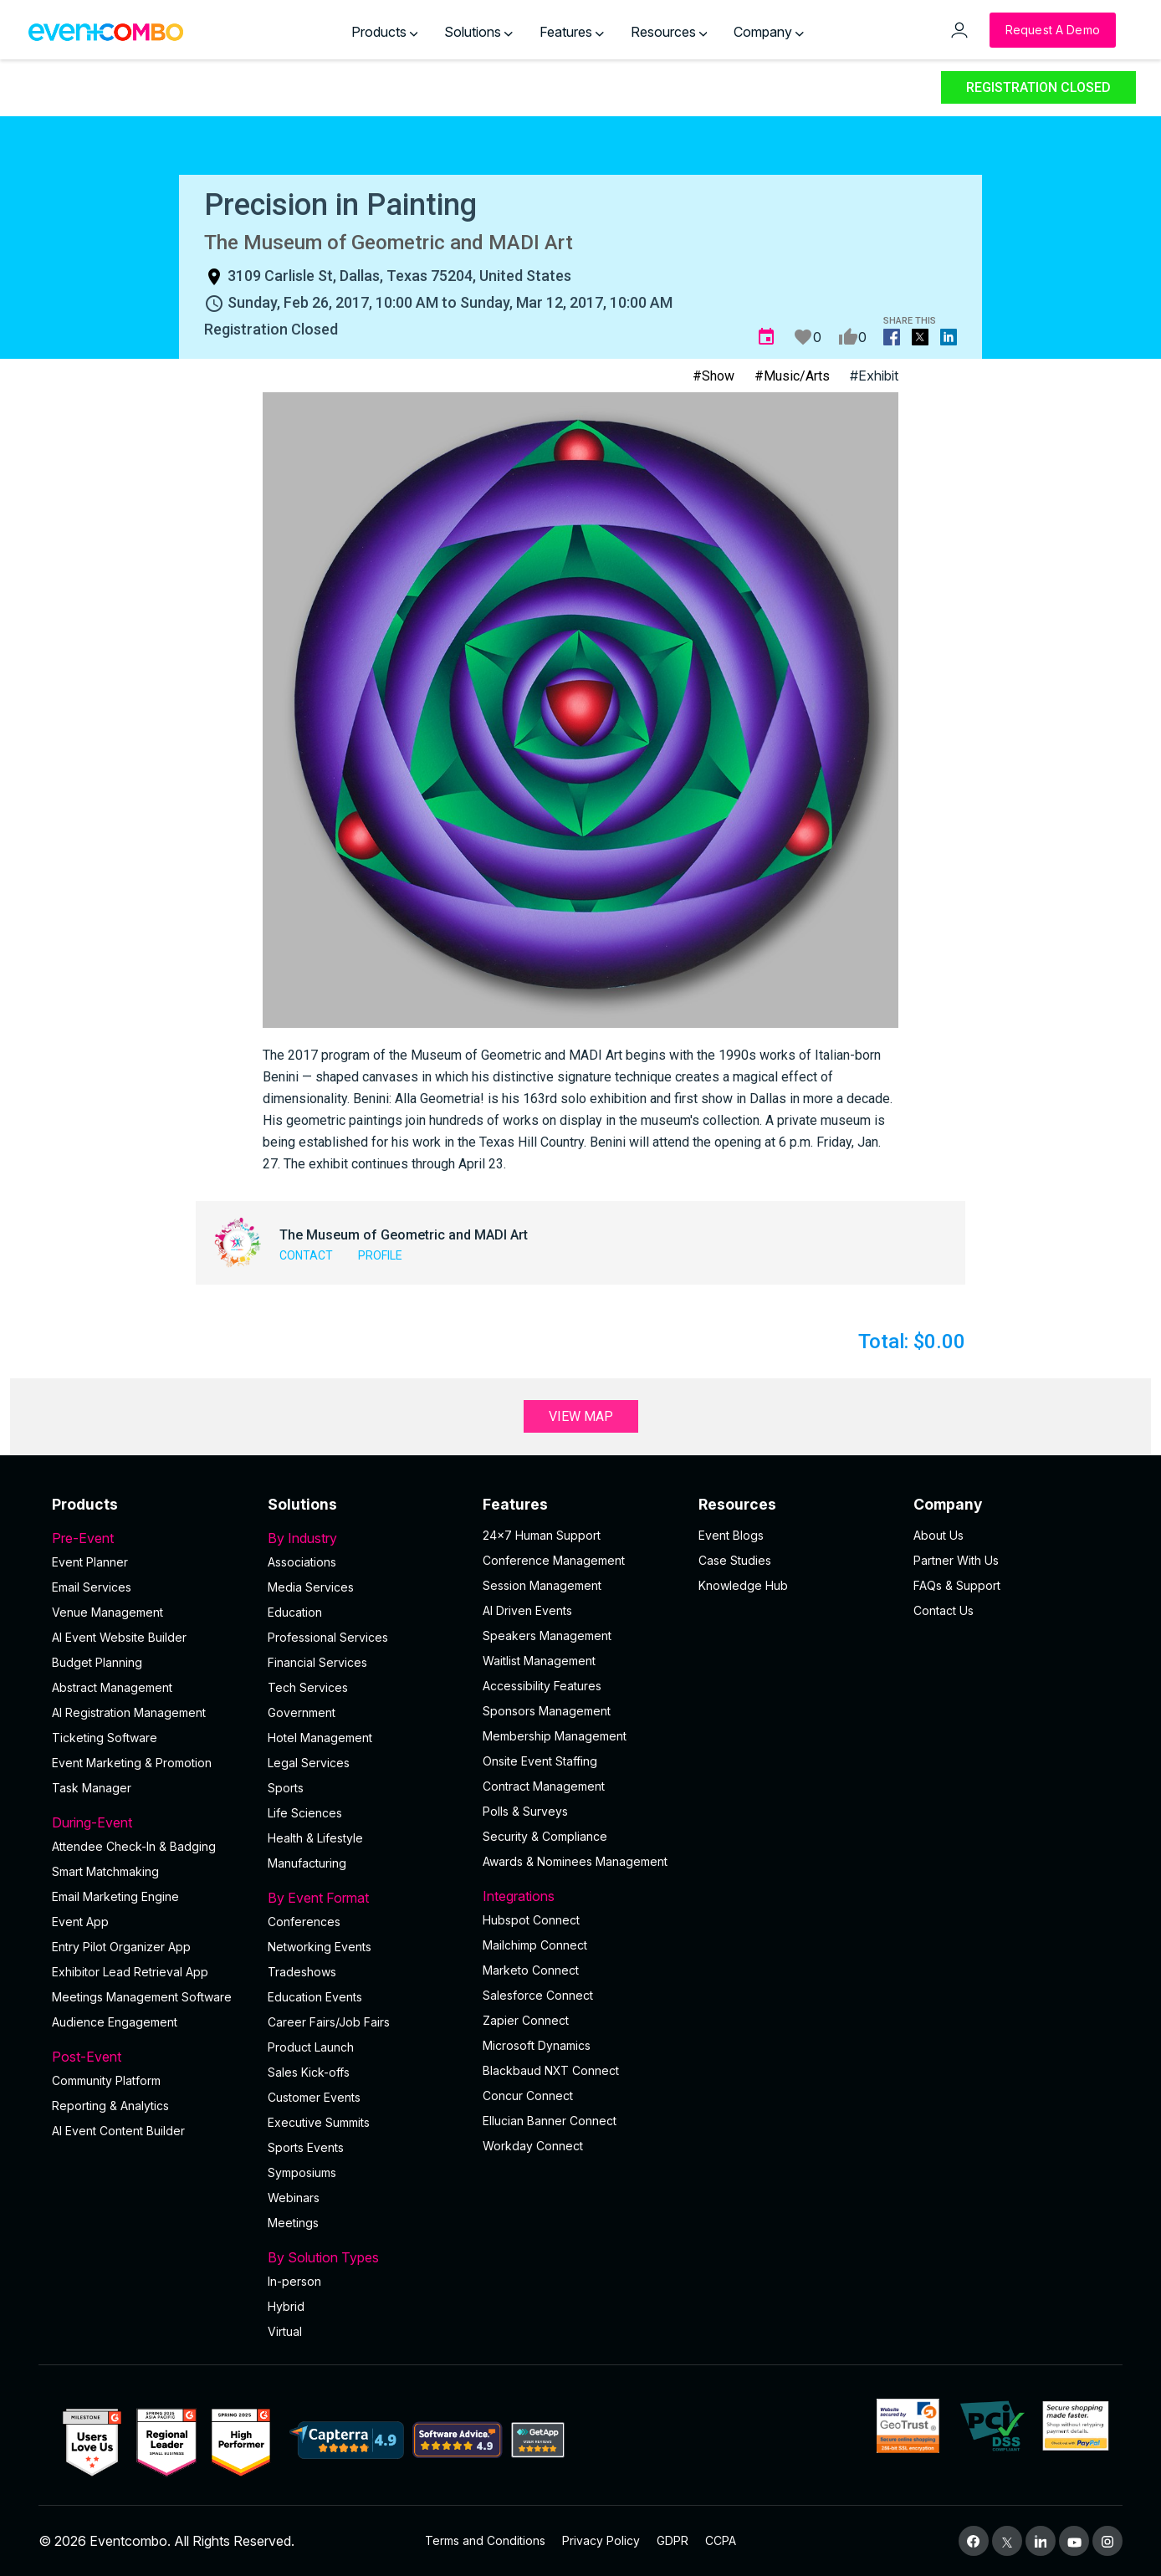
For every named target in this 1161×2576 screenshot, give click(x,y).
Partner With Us (956, 1560)
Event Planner (90, 1562)
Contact (306, 1255)
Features (572, 31)
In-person (294, 2281)
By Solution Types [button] (365, 2257)
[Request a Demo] (1053, 30)
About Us (938, 1535)
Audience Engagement (114, 2022)
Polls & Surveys (525, 1811)
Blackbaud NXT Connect (551, 2070)
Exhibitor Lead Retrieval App (130, 1972)
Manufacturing (307, 1863)
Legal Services (309, 1763)
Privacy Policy (601, 2540)
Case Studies (734, 1560)
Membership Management (555, 1736)
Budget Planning (97, 1662)
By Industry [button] (365, 1538)
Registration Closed (1038, 87)
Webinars (294, 2197)
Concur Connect (528, 2095)
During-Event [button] (150, 1822)
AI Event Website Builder (119, 1637)
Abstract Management (112, 1687)
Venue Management (107, 1612)
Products (384, 31)
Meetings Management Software (142, 1997)
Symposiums (302, 2172)
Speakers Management (547, 1635)
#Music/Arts (792, 376)
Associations (302, 1562)
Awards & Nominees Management (575, 1861)
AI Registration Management (129, 1712)
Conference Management (554, 1560)
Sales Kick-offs (309, 2072)
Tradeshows (302, 1972)
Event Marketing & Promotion (132, 1763)
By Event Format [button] (365, 1897)
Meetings (293, 2223)
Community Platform (106, 2080)
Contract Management (544, 1786)
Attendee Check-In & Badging (134, 1846)
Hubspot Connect (531, 1920)
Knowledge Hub (743, 1585)
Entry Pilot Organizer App (121, 1947)
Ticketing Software (104, 1737)
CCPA (720, 2540)
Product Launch (311, 2047)
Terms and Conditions (485, 2540)
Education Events (315, 1997)
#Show (713, 376)
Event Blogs (731, 1535)
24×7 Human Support (542, 1535)
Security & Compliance (545, 1836)
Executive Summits (319, 2122)
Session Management (542, 1585)
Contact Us (943, 1610)
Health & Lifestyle (315, 1838)
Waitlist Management (539, 1660)
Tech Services (308, 1687)
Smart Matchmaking (105, 1871)
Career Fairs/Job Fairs (329, 2022)
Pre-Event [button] (150, 1538)
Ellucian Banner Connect (549, 2120)
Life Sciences (305, 1813)
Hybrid (286, 2306)
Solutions (478, 31)
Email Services (91, 1587)
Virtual (285, 2331)
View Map (581, 1416)
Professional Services (328, 1637)
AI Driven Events (527, 1610)
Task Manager (91, 1788)
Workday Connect (533, 2146)
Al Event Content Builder (118, 2131)
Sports (286, 1788)
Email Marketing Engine (115, 1896)
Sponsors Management (547, 1711)
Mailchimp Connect (535, 1945)
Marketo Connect (531, 1970)
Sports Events (306, 2147)
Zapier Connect (526, 2020)
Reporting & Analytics (110, 2105)
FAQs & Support (956, 1585)
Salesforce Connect (538, 1995)
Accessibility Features (542, 1686)
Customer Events (314, 2097)
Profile (380, 1255)
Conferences (304, 1921)
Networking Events (319, 1947)
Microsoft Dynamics (537, 2045)
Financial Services (317, 1662)
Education (295, 1612)
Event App (80, 1921)
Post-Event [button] (150, 2056)
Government (301, 1712)
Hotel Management (320, 1737)
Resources (669, 31)
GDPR (672, 2540)
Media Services (311, 1587)
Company (769, 31)
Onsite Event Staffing (540, 1761)
